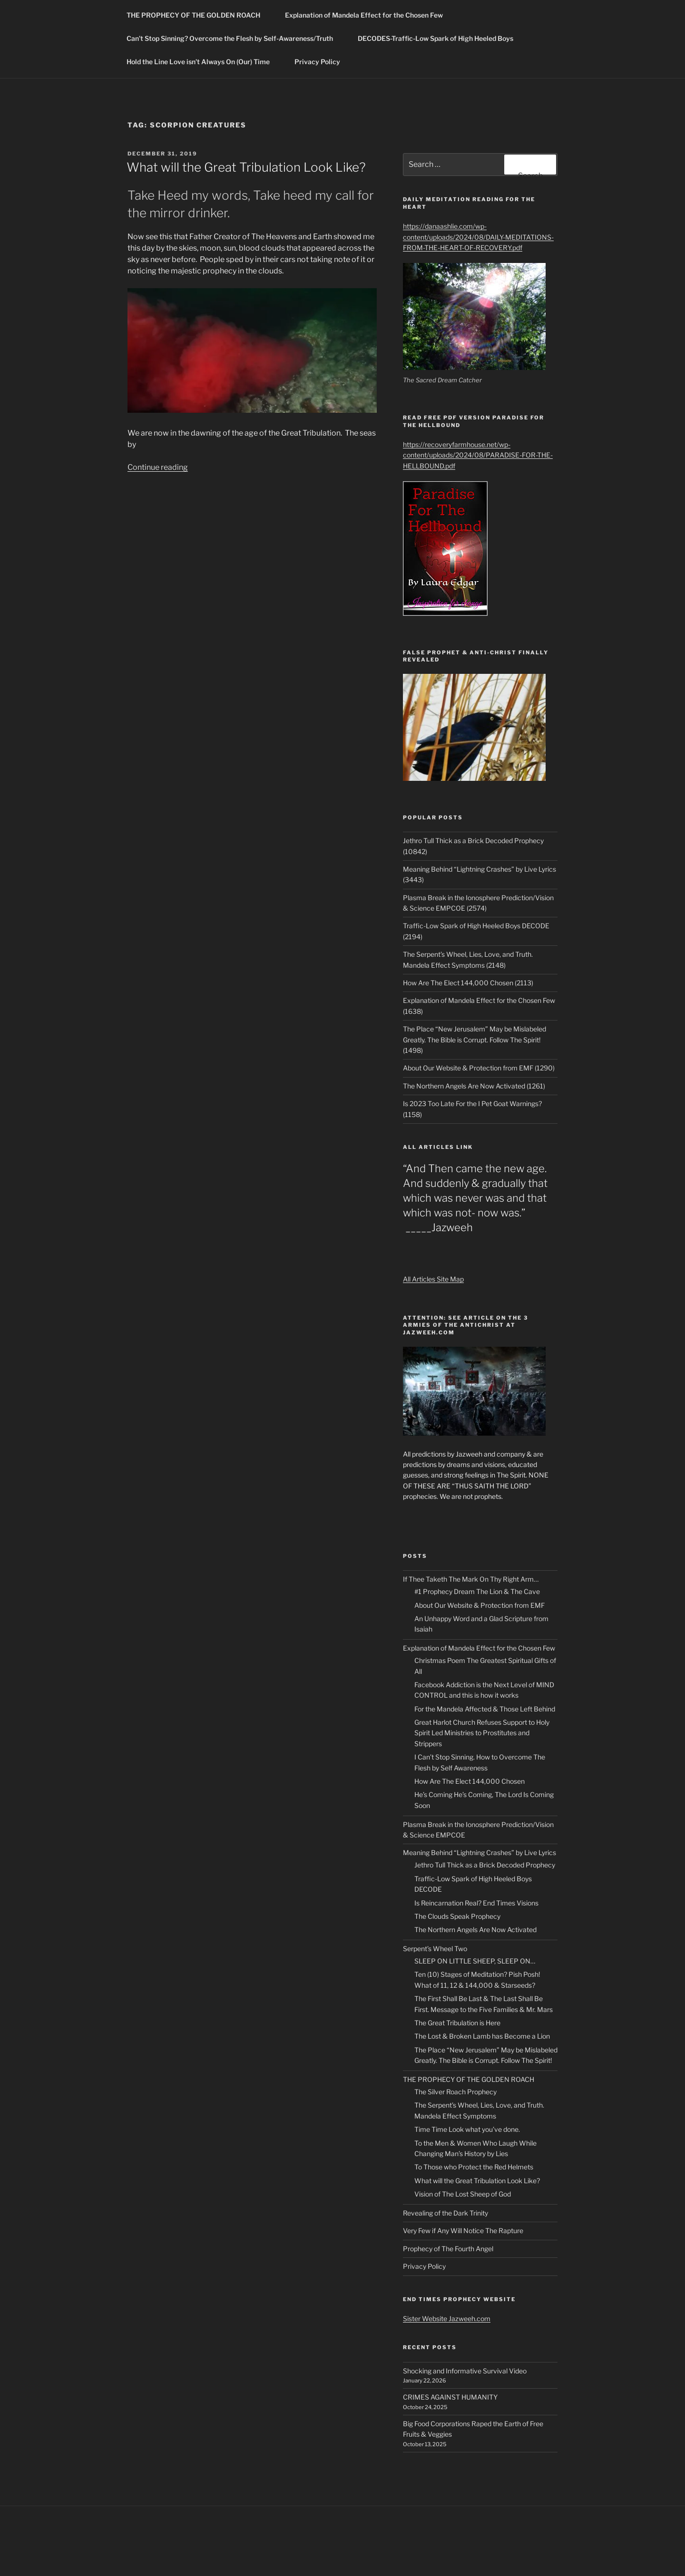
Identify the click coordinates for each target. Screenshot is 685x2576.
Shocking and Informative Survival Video (465, 2371)
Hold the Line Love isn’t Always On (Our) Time (203, 62)
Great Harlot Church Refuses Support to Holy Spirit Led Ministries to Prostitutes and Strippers (481, 1733)
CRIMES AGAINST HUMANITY (450, 2397)
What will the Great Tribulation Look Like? (246, 167)
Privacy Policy (317, 62)
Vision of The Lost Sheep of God (462, 2194)
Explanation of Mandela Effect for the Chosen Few (364, 15)
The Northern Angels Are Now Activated (475, 1929)
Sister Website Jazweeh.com (446, 2318)
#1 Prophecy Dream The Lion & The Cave (477, 1591)
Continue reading (157, 467)
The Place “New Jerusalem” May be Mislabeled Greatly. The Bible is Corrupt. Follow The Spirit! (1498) (474, 1039)
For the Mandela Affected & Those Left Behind (484, 1709)
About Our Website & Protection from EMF (479, 1605)
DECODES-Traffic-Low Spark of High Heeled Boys (440, 38)
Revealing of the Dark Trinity (445, 2213)
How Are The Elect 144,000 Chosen (469, 1781)
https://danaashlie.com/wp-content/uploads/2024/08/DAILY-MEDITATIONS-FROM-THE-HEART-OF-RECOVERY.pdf (478, 237)
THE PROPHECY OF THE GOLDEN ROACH (198, 15)
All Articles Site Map (433, 1279)
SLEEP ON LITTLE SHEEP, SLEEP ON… (474, 1961)
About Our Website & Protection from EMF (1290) (479, 1068)
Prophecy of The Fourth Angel (448, 2249)
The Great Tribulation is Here (457, 2023)
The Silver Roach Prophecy (455, 2092)
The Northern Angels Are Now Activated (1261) (474, 1086)
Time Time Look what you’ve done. (467, 2129)
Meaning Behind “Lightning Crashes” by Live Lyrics (479, 1852)
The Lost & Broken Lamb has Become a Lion (482, 2036)
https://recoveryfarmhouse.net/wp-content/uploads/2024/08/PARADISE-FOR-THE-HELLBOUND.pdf (478, 455)
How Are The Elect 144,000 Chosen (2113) (468, 983)
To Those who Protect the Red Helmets (473, 2167)
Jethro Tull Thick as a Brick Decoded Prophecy (484, 1865)
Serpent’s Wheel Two (435, 1948)
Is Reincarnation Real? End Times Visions (476, 1903)
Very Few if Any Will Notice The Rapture (463, 2230)
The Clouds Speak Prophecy (457, 1916)
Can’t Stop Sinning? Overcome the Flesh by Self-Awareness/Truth (234, 38)
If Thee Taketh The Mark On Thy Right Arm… (470, 1579)
